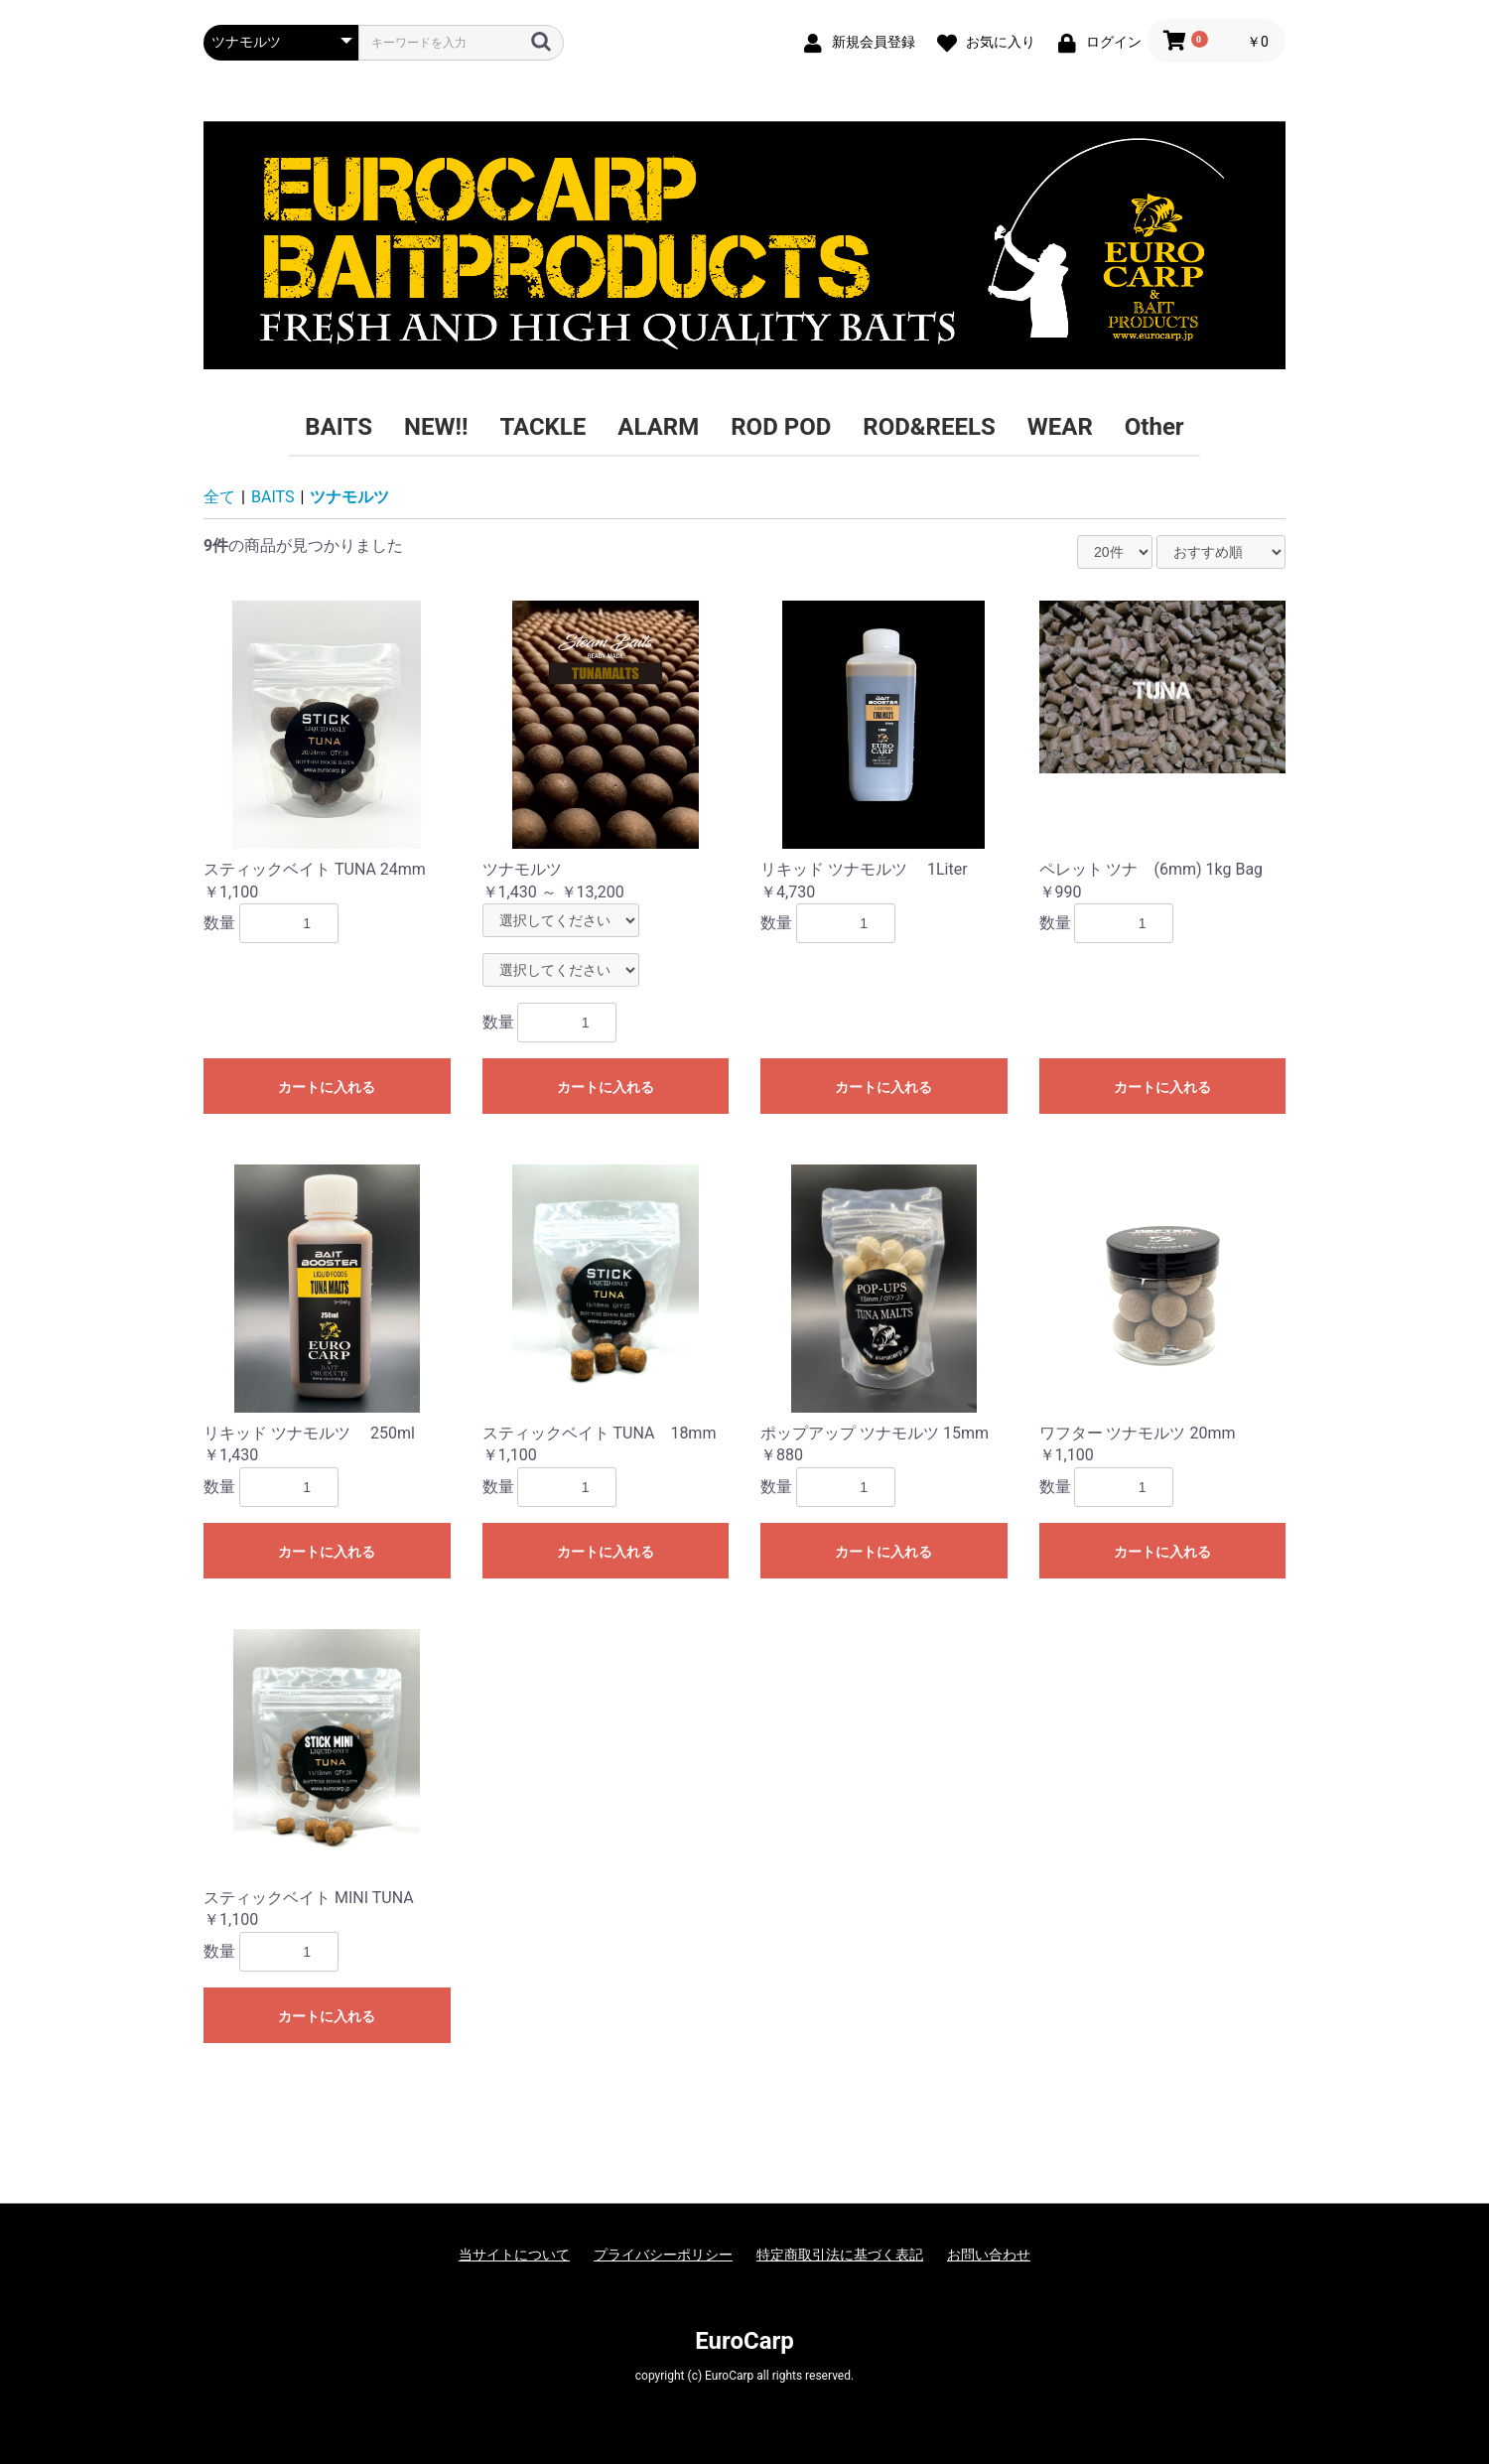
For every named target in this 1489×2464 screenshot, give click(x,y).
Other (1154, 427)
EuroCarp (744, 2341)
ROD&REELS (929, 427)
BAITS (338, 427)
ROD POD (781, 427)
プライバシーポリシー (663, 2254)
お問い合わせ (988, 2254)
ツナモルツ (349, 496)
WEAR (1060, 427)
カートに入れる (326, 1087)
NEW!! (436, 427)
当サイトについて (514, 2254)
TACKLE (542, 427)
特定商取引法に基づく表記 (839, 2254)
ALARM (658, 427)
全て (219, 496)
